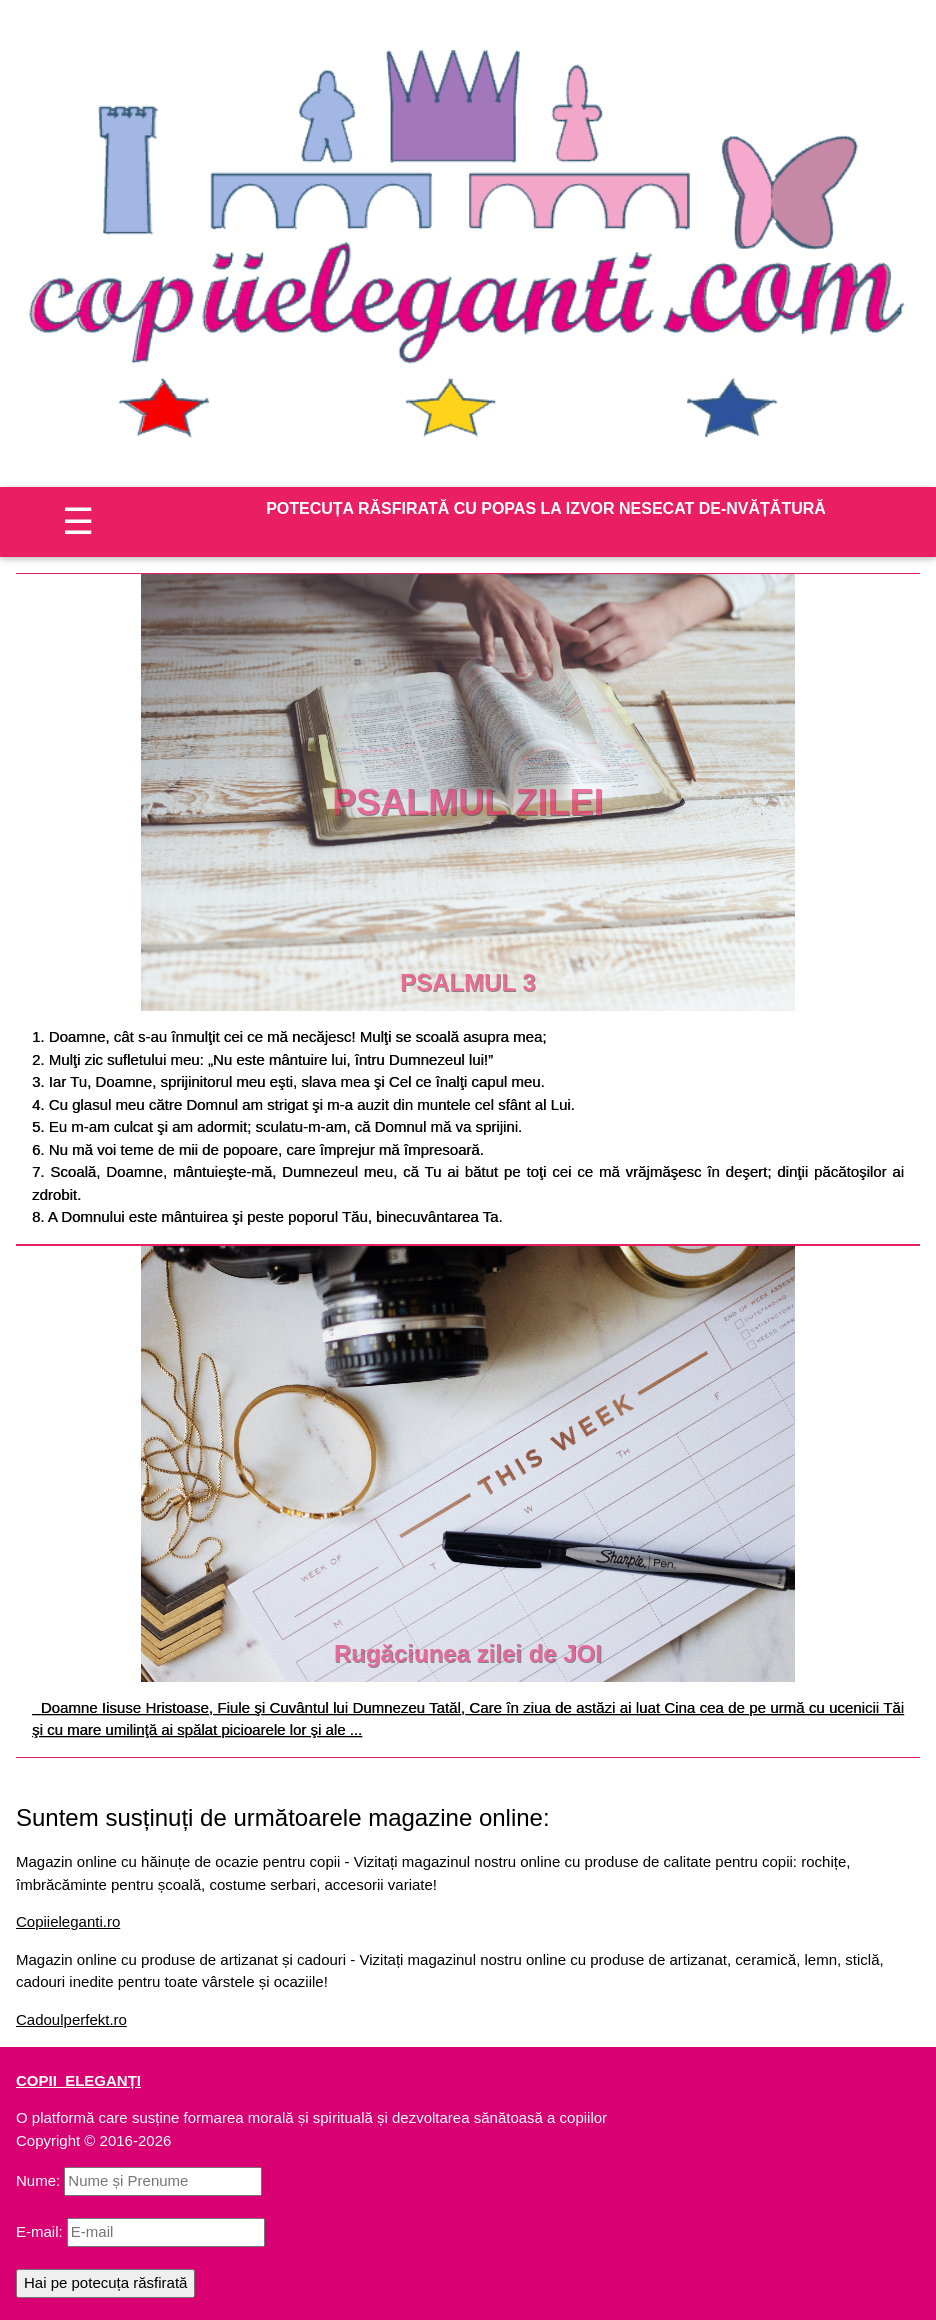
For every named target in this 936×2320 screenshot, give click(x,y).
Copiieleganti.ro (68, 1921)
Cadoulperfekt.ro (71, 2019)
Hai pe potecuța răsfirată (105, 2282)
